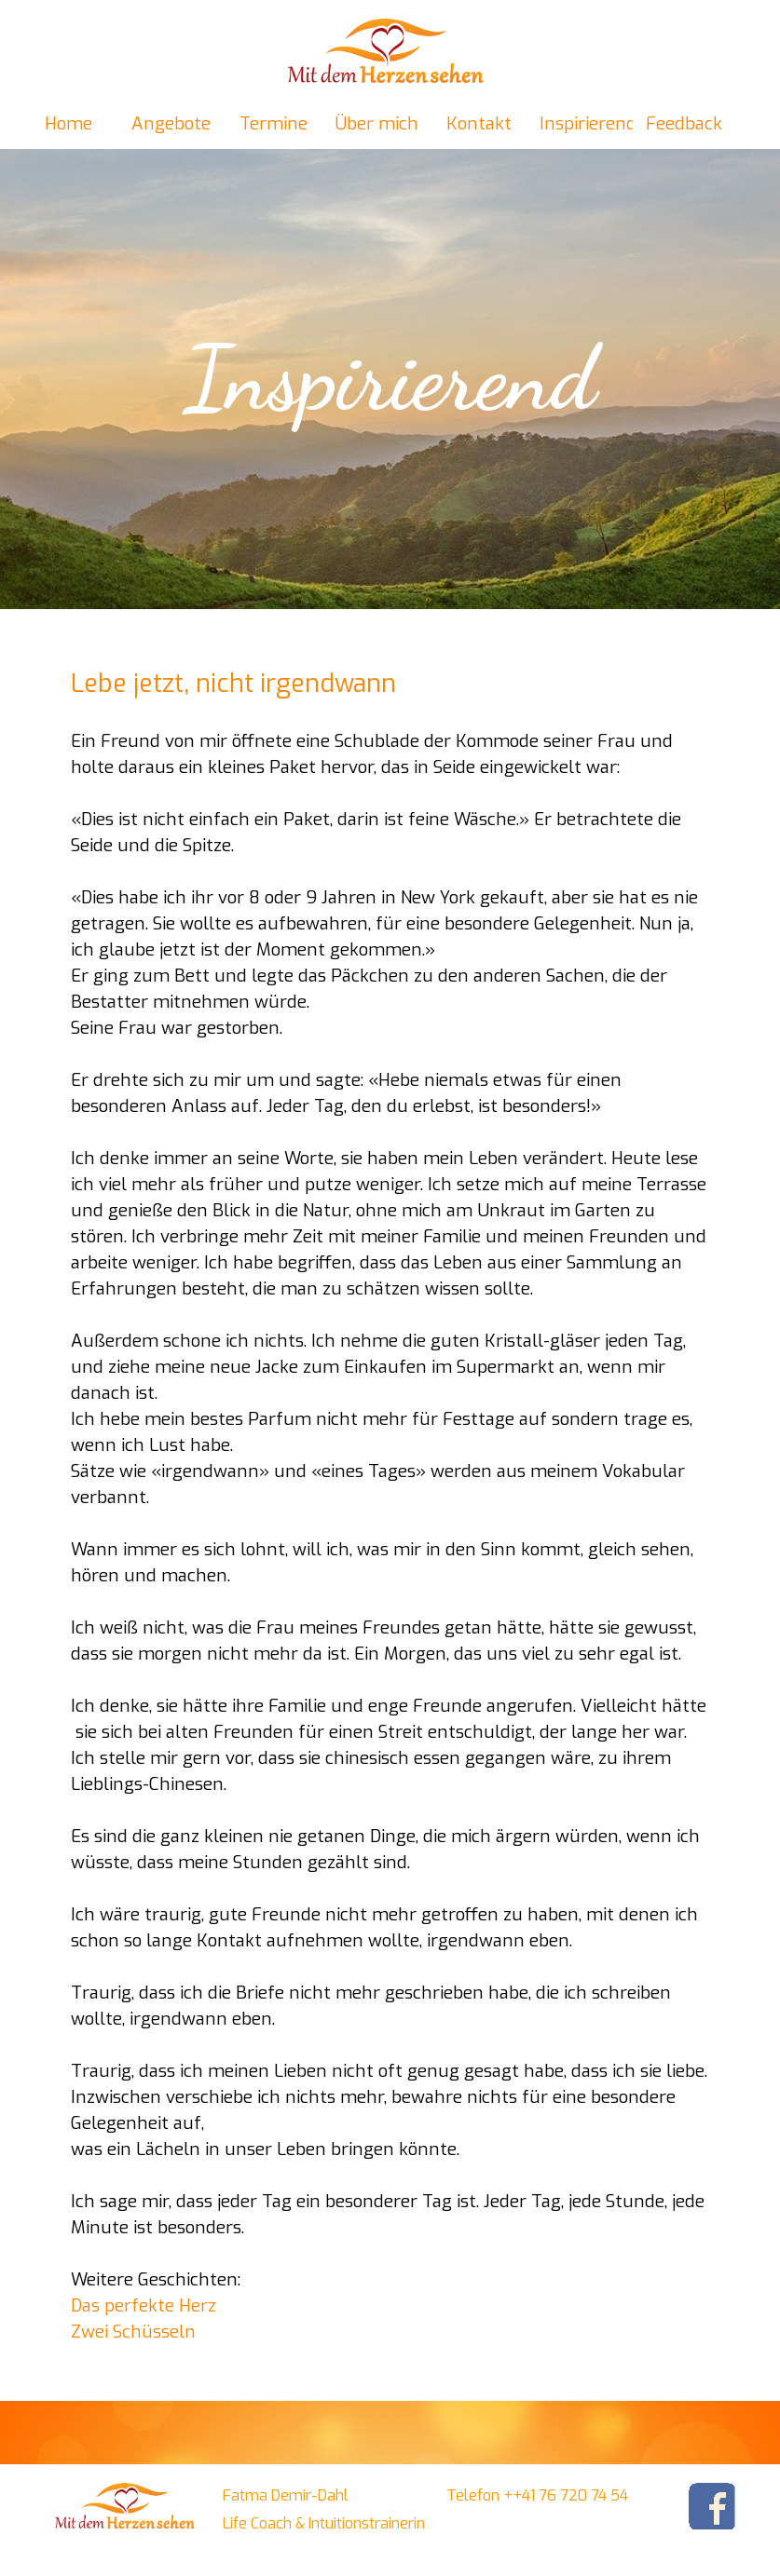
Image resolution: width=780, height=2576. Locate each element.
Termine (273, 123)
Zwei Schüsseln (133, 2331)
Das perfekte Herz (143, 2305)
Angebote (171, 123)
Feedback (684, 123)
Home (68, 123)
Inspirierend (588, 123)
